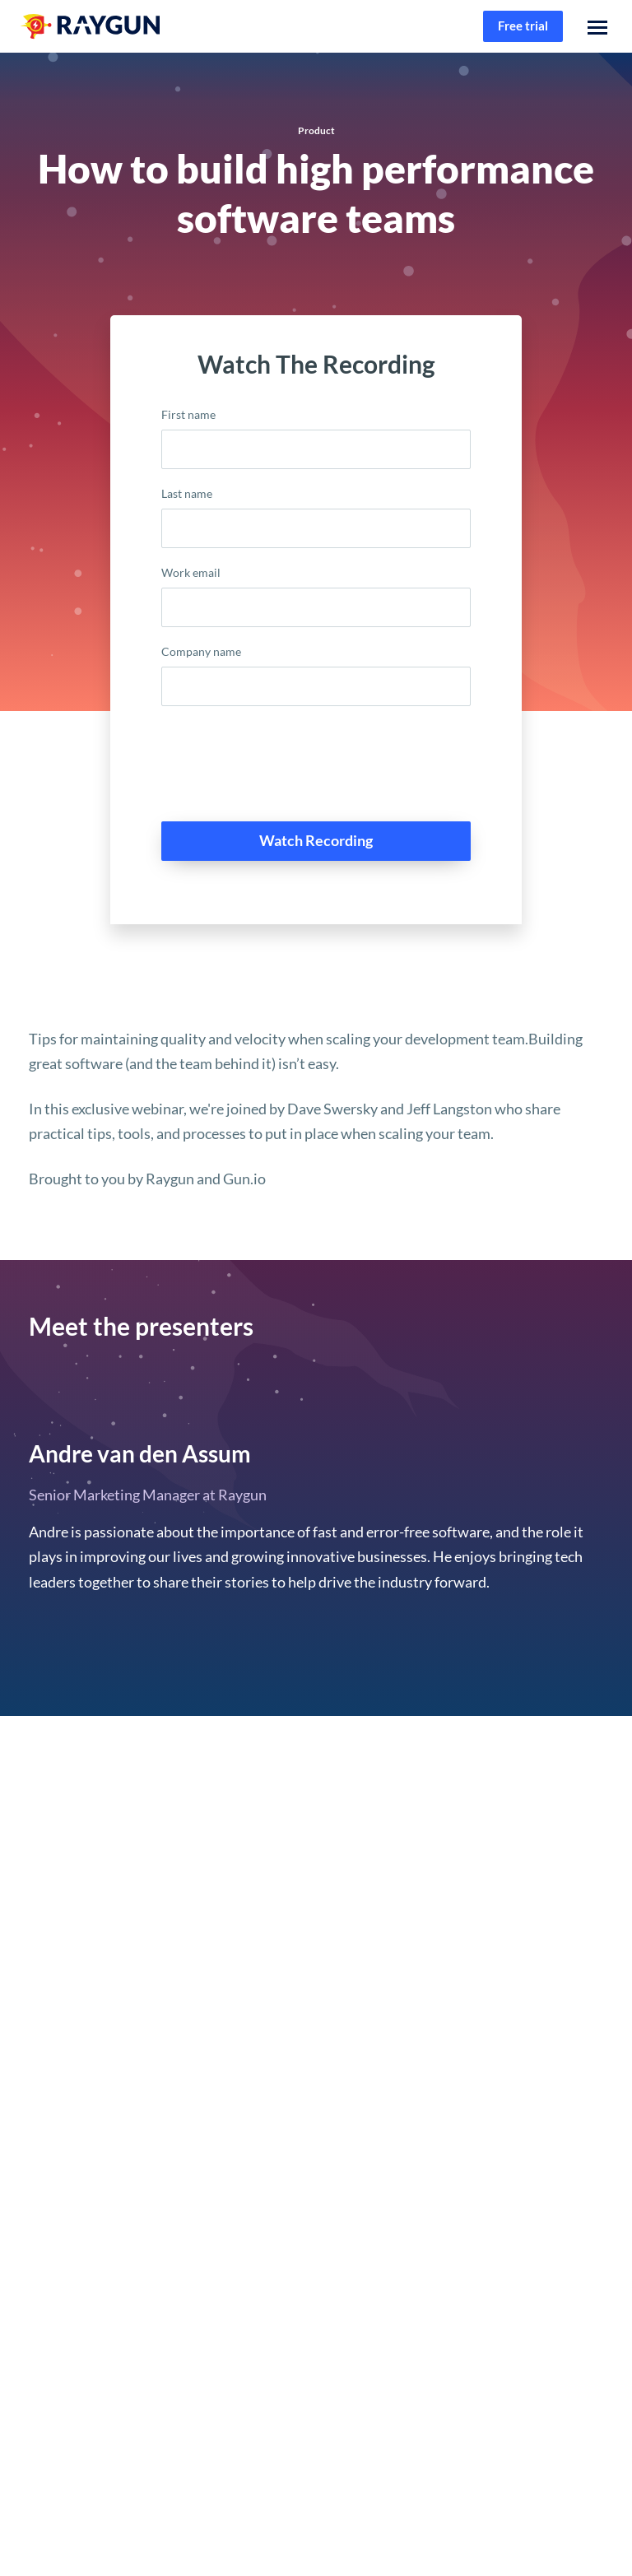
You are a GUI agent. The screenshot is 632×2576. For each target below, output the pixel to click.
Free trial (523, 25)
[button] (597, 26)
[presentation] (286, 769)
